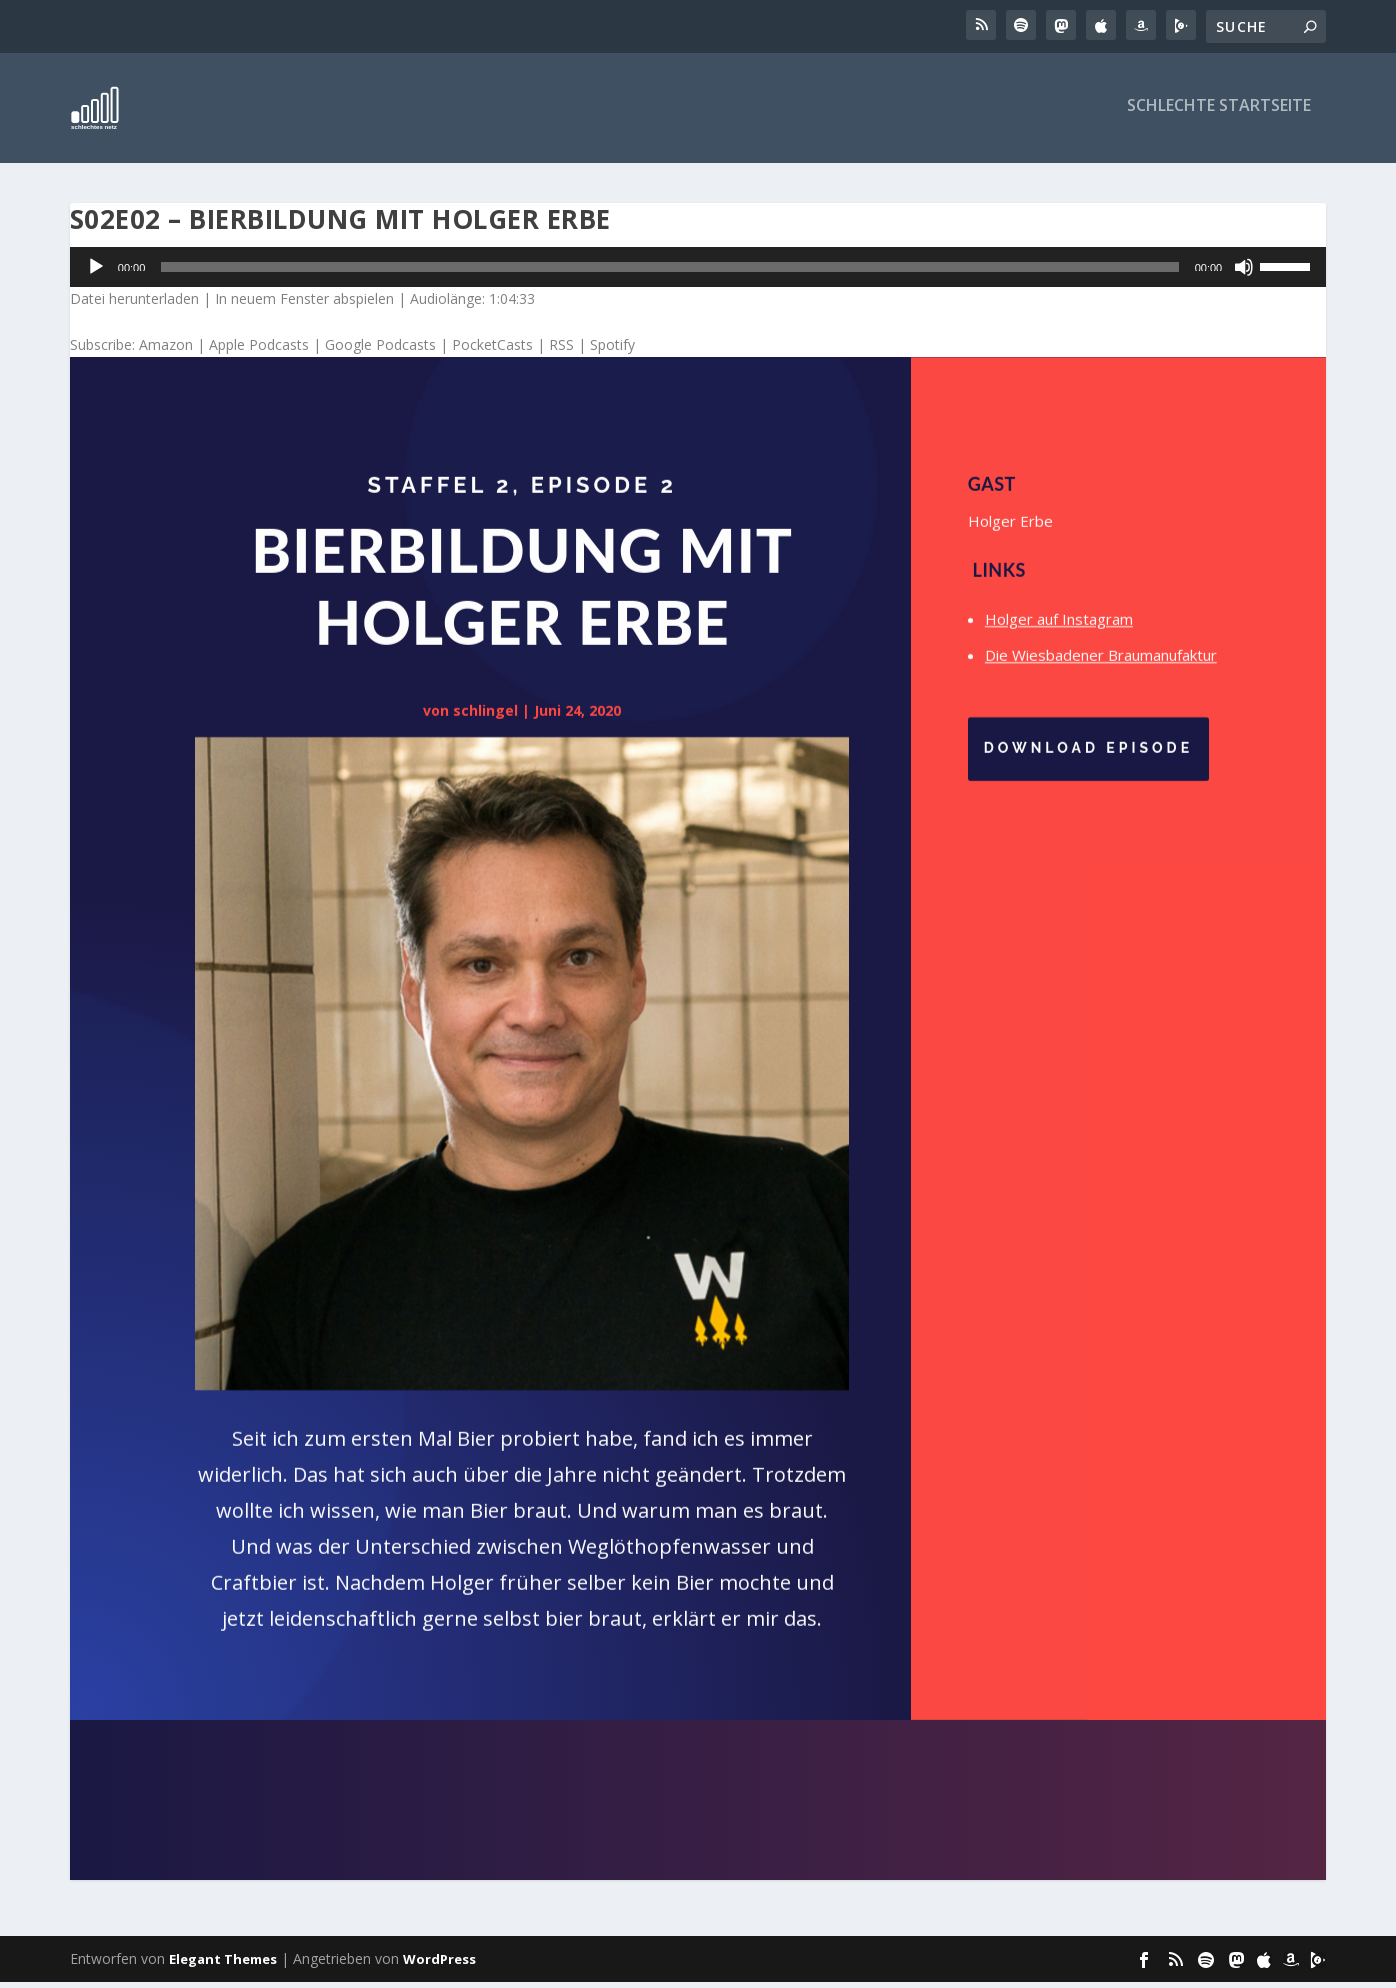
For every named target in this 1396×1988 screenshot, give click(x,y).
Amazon (166, 350)
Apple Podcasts (259, 350)
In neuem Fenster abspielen (304, 304)
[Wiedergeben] (96, 273)
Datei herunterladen (134, 304)
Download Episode (1088, 762)
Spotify (612, 350)
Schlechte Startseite (1219, 112)
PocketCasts (492, 350)
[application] (698, 273)
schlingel (485, 723)
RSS (561, 350)
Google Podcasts (380, 350)
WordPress (439, 1965)
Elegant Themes (223, 1965)
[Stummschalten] (1244, 273)
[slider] (669, 273)
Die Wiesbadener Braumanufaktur (1101, 669)
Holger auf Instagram (1059, 633)
